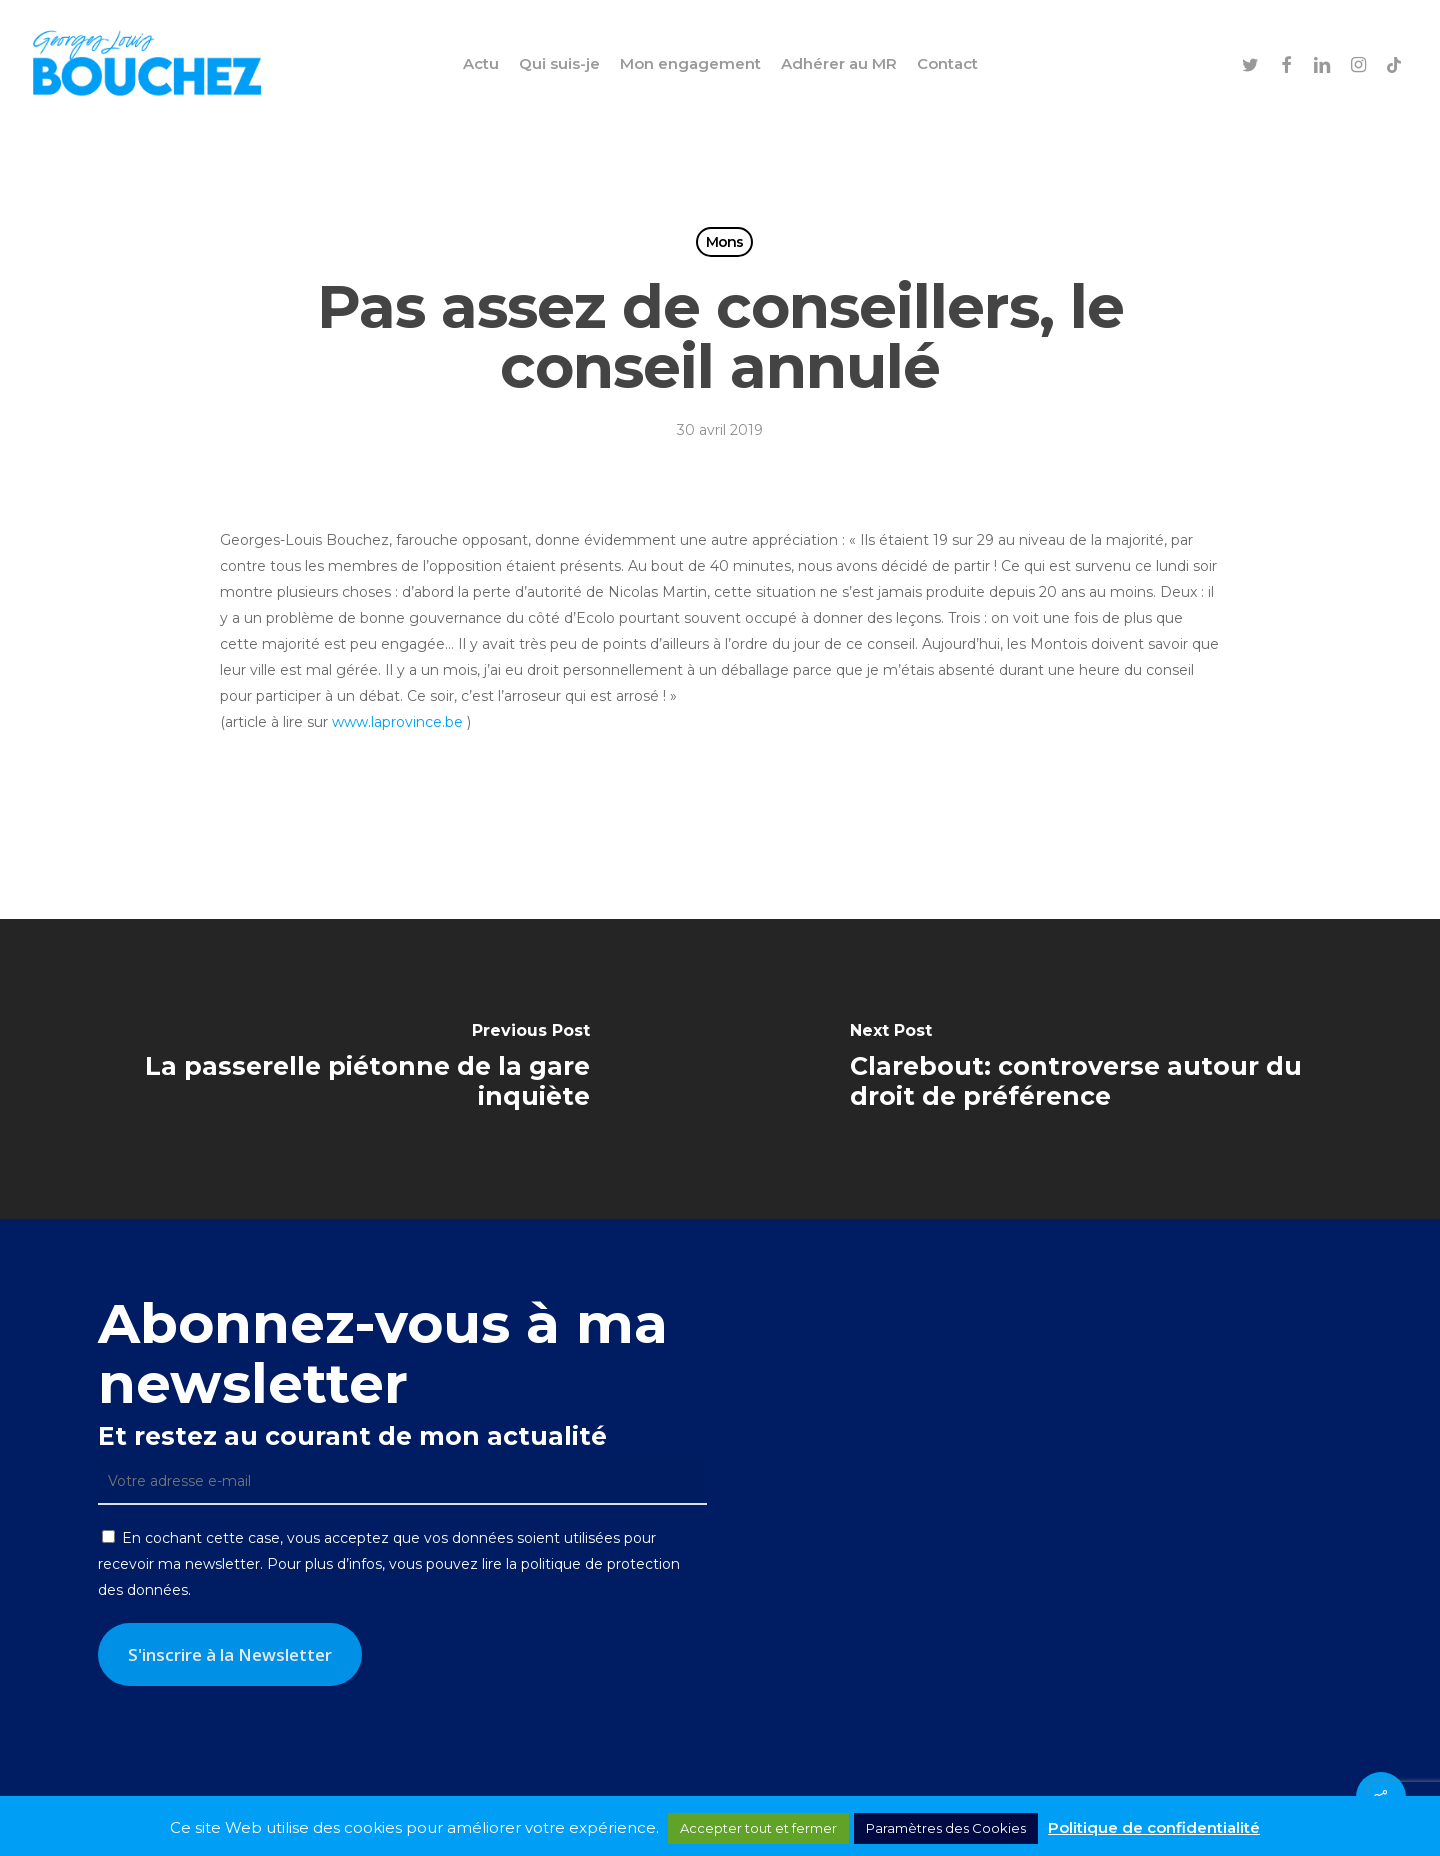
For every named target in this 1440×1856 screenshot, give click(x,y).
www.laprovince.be (397, 722)
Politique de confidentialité (1154, 1827)
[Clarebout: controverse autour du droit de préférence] (1080, 1069)
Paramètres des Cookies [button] (946, 1828)
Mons (724, 242)
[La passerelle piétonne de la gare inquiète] (360, 1069)
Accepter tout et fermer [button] (758, 1828)
